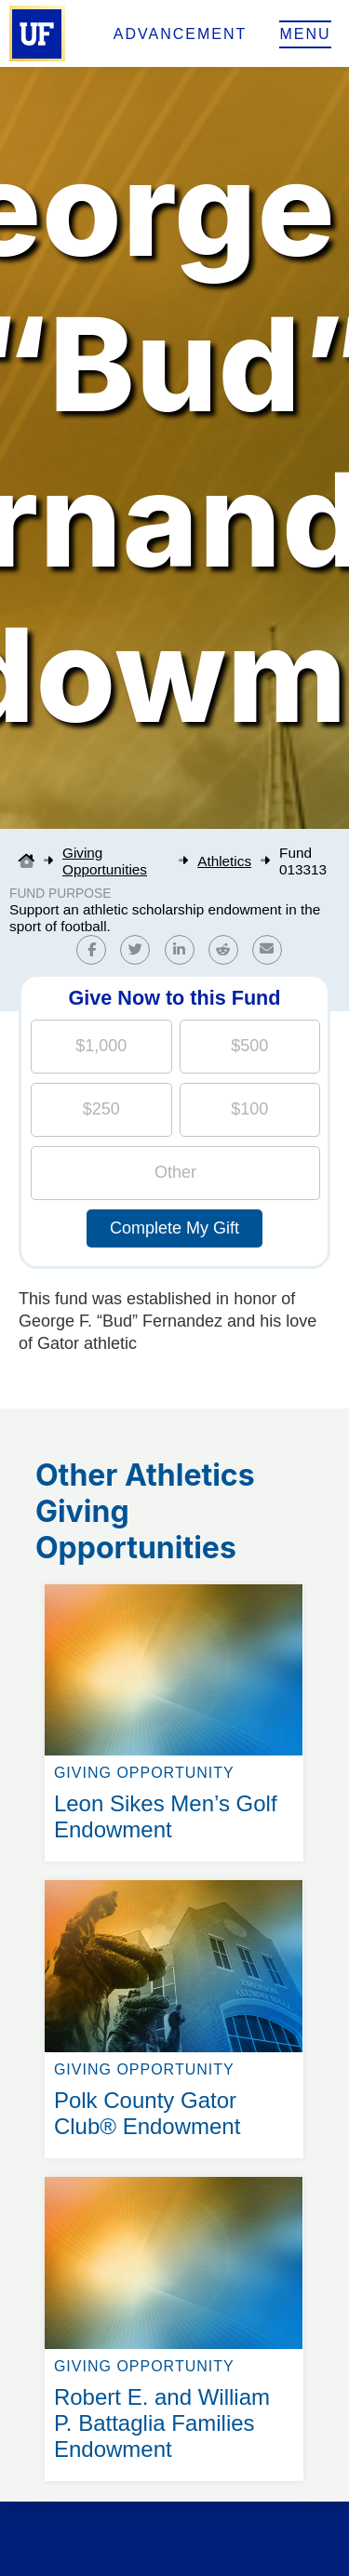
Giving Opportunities (104, 861)
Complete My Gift (174, 1228)
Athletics (224, 861)
